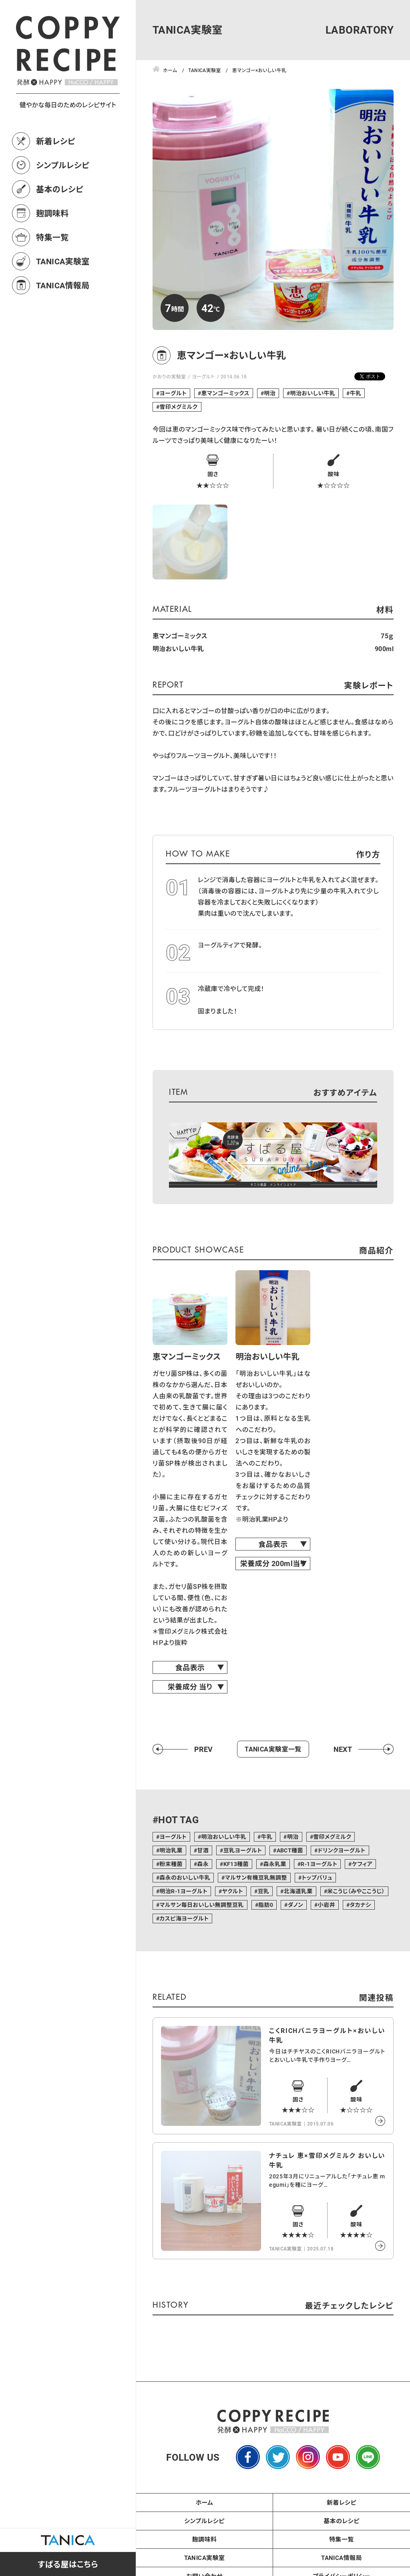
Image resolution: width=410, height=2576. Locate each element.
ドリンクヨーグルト (341, 1850)
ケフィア (362, 1864)
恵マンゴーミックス (225, 393)
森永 (203, 1864)
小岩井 (326, 1904)
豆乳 (263, 1891)
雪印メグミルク (178, 406)
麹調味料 (52, 213)
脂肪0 (265, 1904)
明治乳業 (171, 1850)
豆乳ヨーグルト (242, 1850)
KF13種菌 (236, 1864)
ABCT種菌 (290, 1850)
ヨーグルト (203, 376)
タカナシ (360, 1904)
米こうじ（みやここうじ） (356, 1891)
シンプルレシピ (62, 165)
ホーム (204, 2502)
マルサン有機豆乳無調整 (256, 1877)
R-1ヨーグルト (319, 1864)
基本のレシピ (59, 189)
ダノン (295, 1904)
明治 (269, 393)
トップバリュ (316, 1877)
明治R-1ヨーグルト (183, 1891)
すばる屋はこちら (68, 2564)
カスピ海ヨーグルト (184, 1918)
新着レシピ (55, 141)
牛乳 (356, 393)
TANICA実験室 (63, 261)
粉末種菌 (171, 1864)
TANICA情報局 (63, 285)
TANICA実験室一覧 (273, 1749)
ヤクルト (232, 1891)
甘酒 (203, 1850)
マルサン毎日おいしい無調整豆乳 (201, 1904)
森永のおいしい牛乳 (184, 1877)
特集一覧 (52, 237)
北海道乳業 (298, 1891)
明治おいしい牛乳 (313, 393)
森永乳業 (274, 1864)
